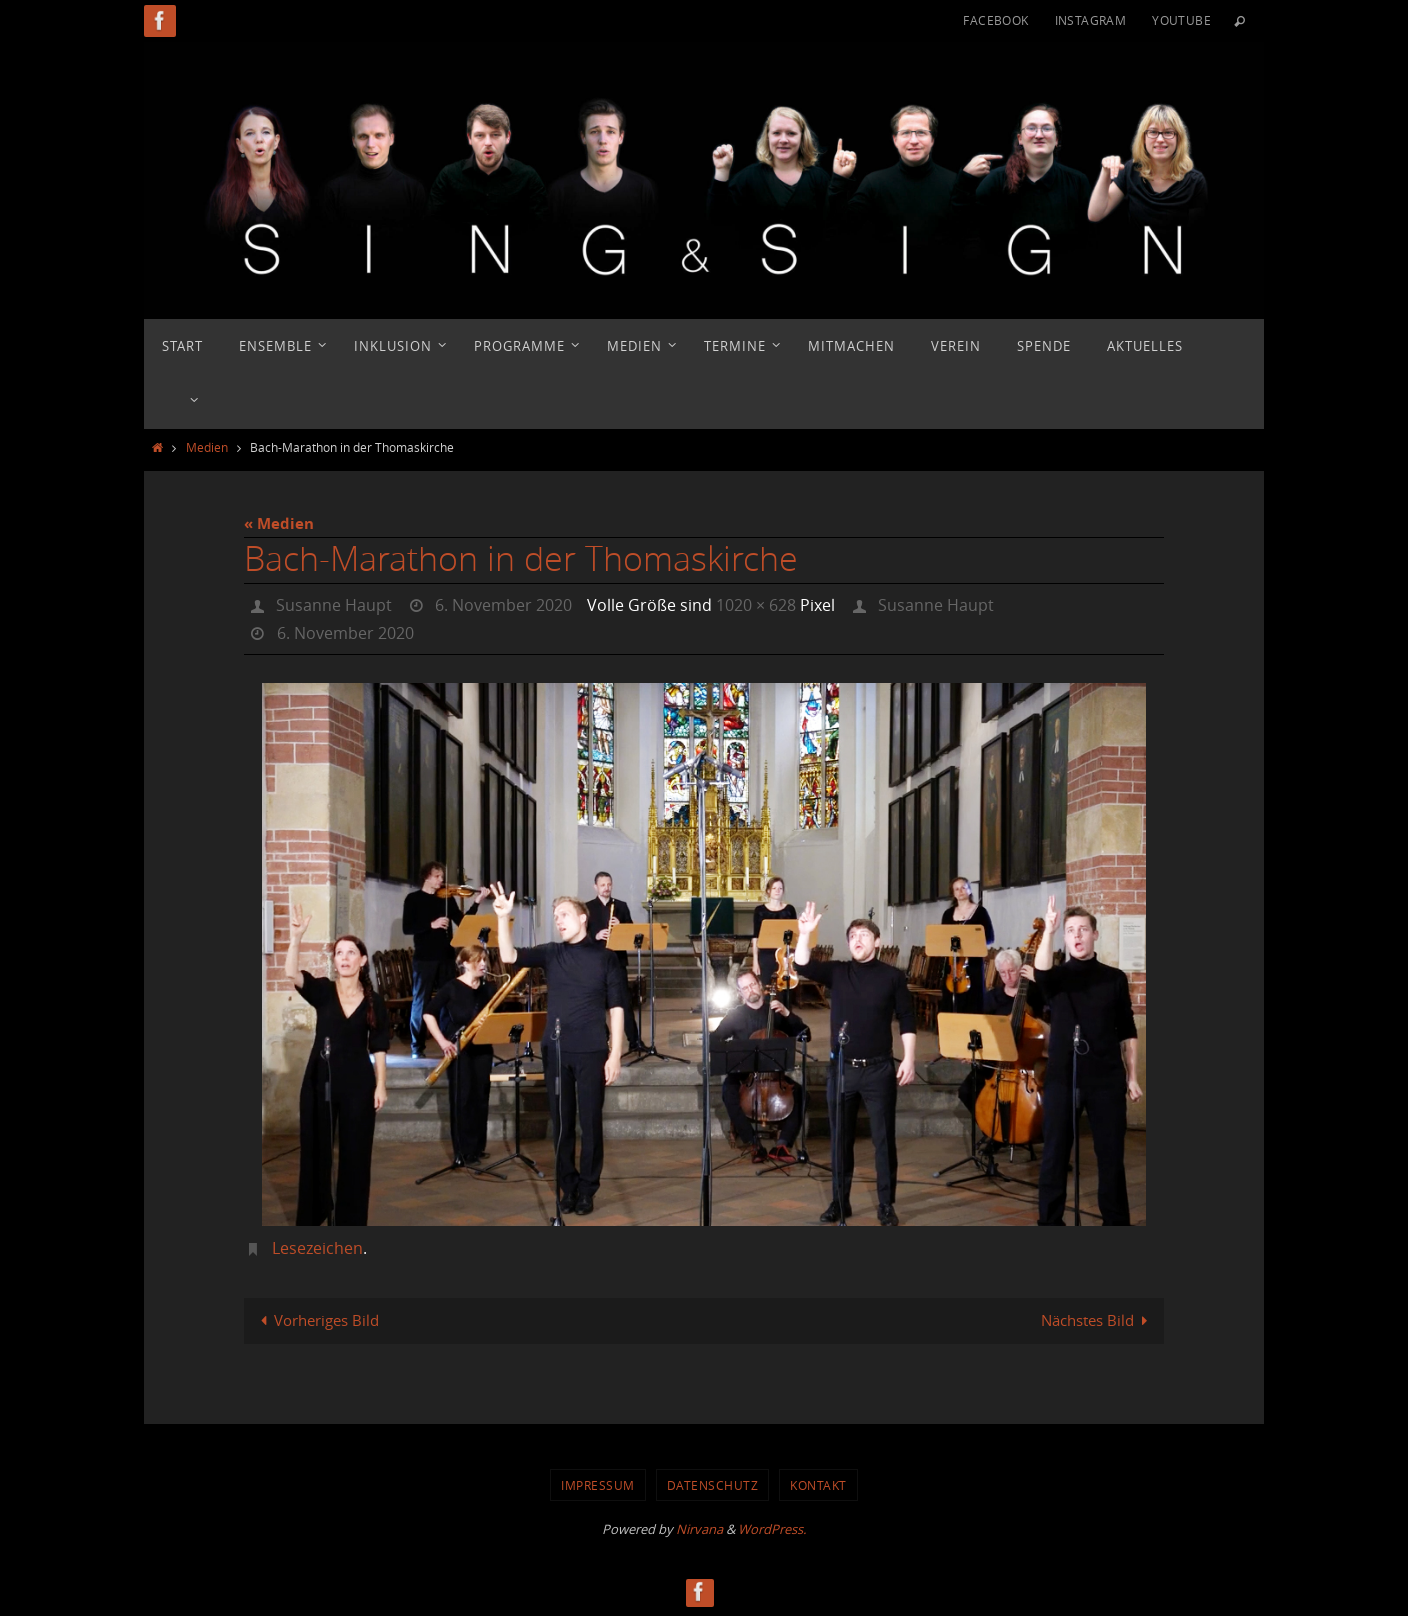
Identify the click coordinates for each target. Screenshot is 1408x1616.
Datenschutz (713, 1485)
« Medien (279, 523)
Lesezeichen (317, 1248)
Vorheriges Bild (316, 1320)
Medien (207, 447)
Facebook (995, 20)
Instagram (1091, 20)
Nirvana (699, 1529)
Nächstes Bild (1098, 1320)
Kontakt (818, 1485)
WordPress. (772, 1529)
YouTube (1181, 20)
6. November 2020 (503, 605)
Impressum (598, 1485)
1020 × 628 (756, 605)
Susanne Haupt (334, 605)
